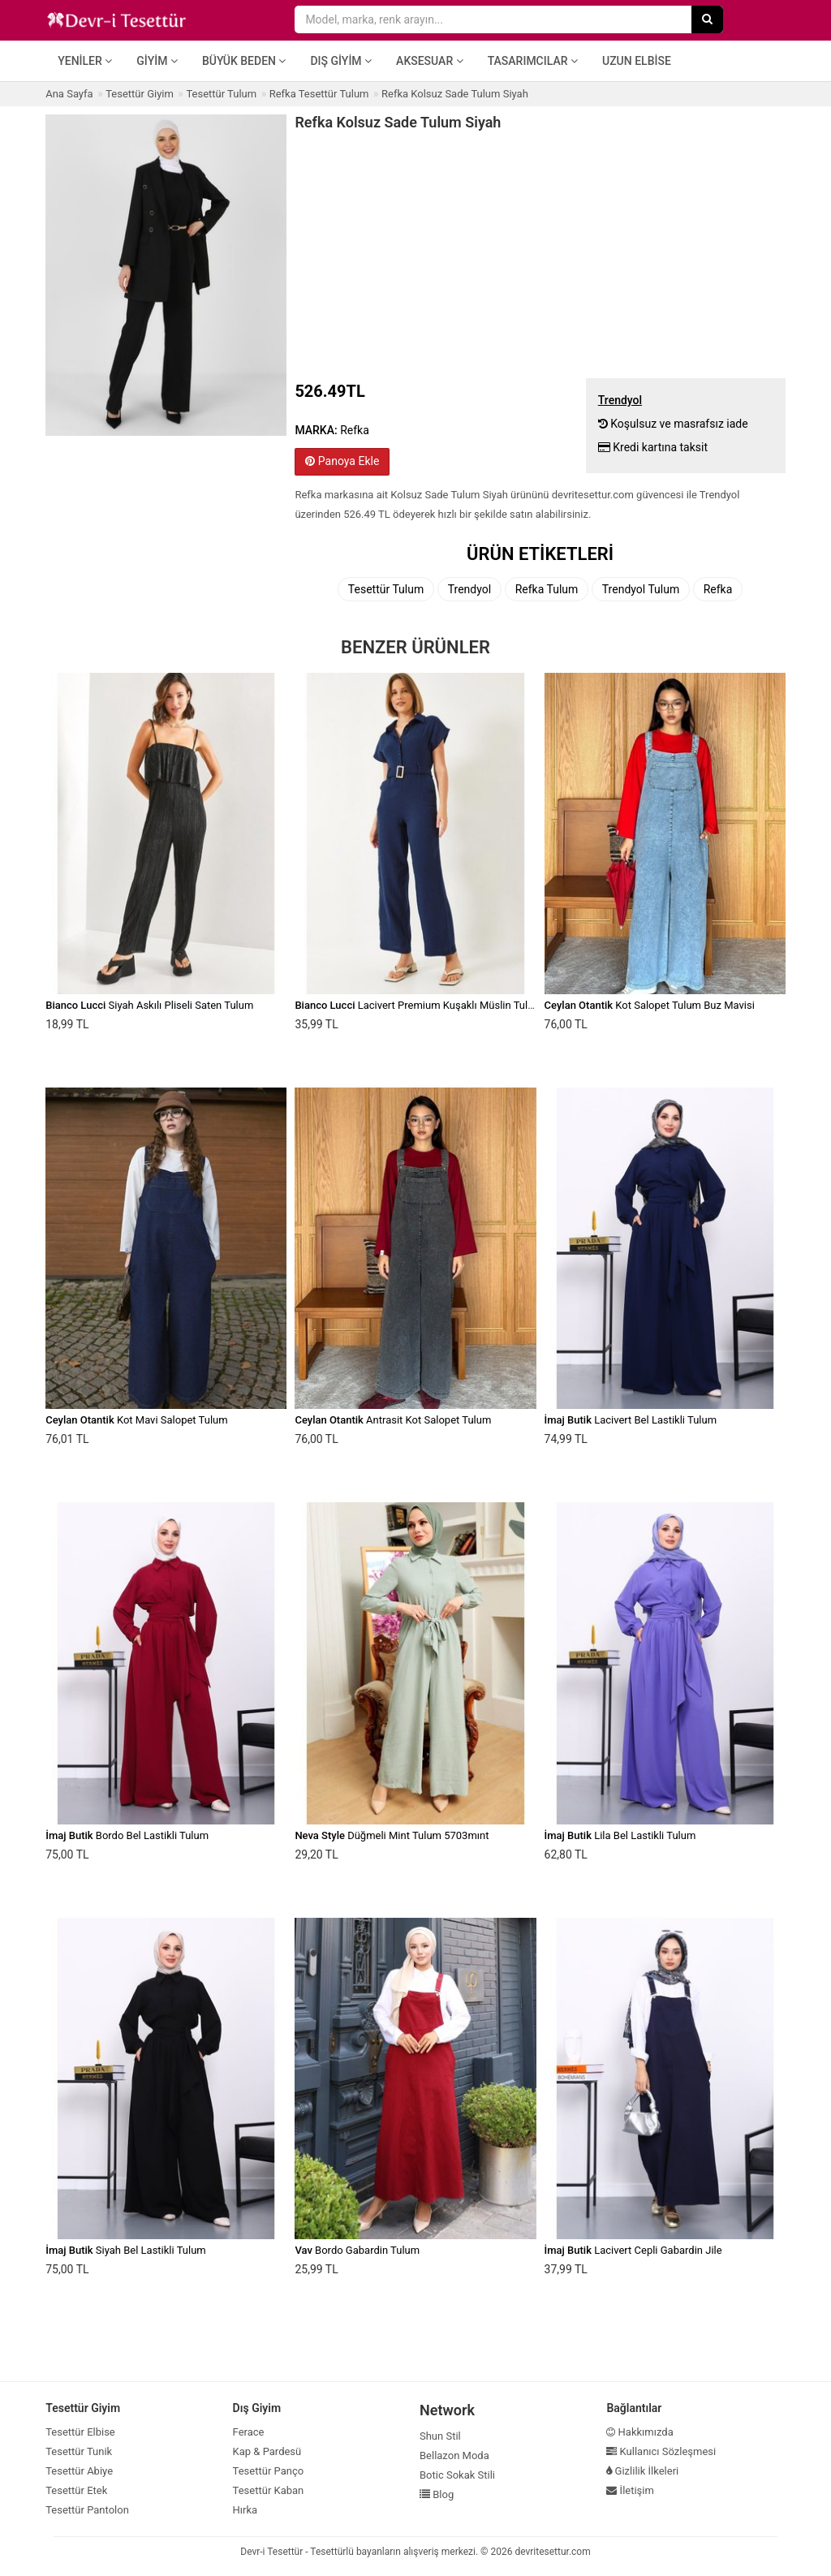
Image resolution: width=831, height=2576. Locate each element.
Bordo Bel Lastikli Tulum (127, 1835)
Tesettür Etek (76, 2490)
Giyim (157, 60)
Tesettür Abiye (79, 2471)
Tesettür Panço (268, 2471)
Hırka (245, 2510)
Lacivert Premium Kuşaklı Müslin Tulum (418, 1005)
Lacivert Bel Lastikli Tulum (631, 1420)
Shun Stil (440, 2436)
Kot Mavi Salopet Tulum (136, 1420)
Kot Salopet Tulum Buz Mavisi (650, 1005)
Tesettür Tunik (78, 2451)
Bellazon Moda (454, 2455)
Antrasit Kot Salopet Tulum (393, 1420)
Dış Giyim (341, 60)
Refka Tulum (547, 589)
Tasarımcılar (533, 60)
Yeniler (85, 60)
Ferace (249, 2432)
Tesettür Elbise (80, 2432)
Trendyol (469, 589)
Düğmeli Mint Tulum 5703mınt (392, 1835)
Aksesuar (429, 60)
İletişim (630, 2490)
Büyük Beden (244, 60)
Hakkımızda (639, 2432)
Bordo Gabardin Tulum (357, 2250)
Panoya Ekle (342, 460)
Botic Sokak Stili (457, 2475)
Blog (437, 2494)
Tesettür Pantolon (87, 2510)
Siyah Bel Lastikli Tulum (125, 2250)
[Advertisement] (540, 252)
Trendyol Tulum (640, 589)
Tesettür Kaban (268, 2490)
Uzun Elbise (636, 60)
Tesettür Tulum (386, 589)
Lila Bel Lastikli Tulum (620, 1835)
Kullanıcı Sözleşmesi (661, 2451)
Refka (718, 589)
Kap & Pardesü (267, 2451)
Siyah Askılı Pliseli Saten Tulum (149, 1005)
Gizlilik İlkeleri (642, 2471)
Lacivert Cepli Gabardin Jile (633, 2250)
